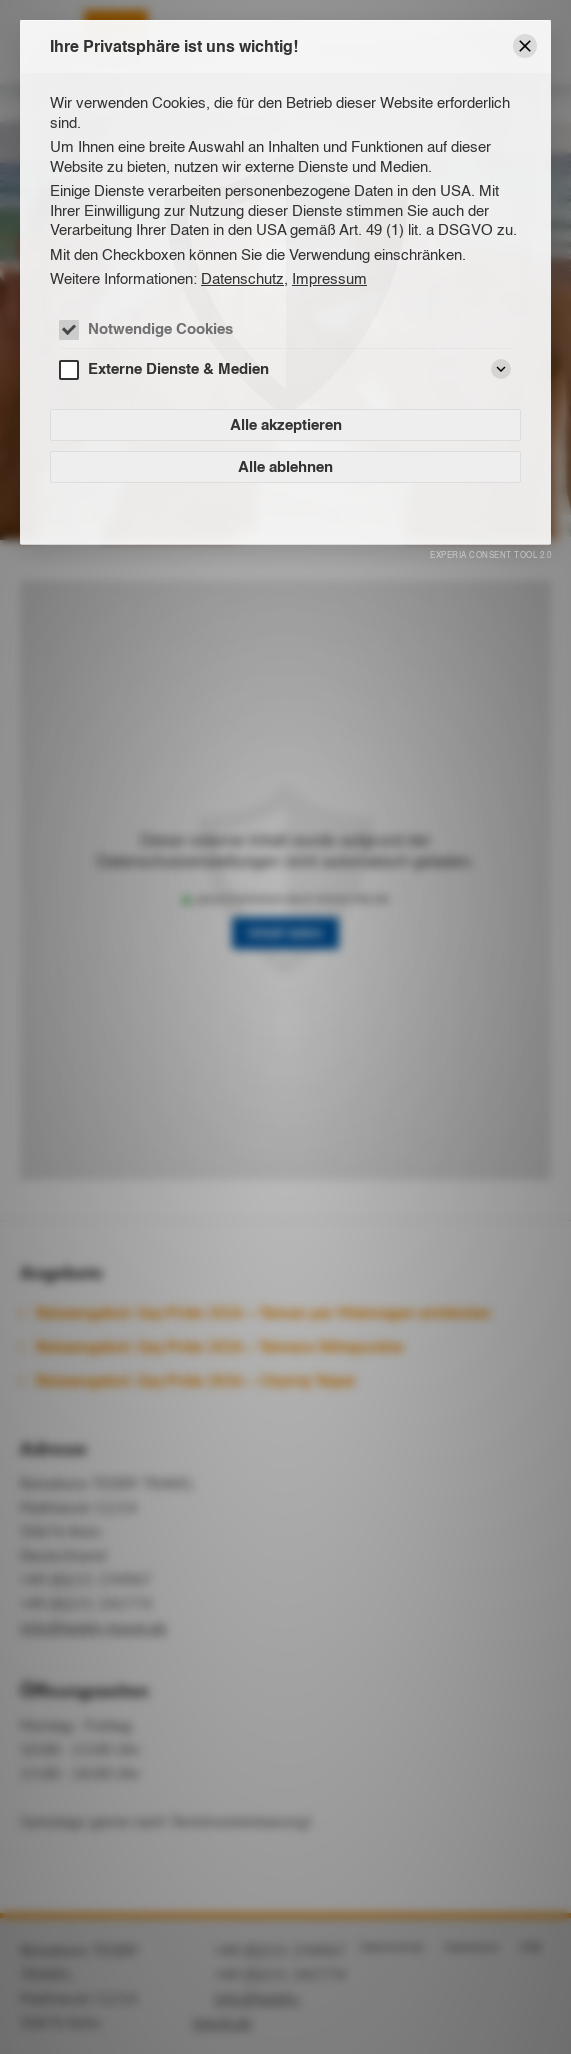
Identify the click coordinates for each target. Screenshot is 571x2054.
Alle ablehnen (285, 466)
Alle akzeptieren (286, 424)
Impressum (329, 278)
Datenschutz (242, 278)
